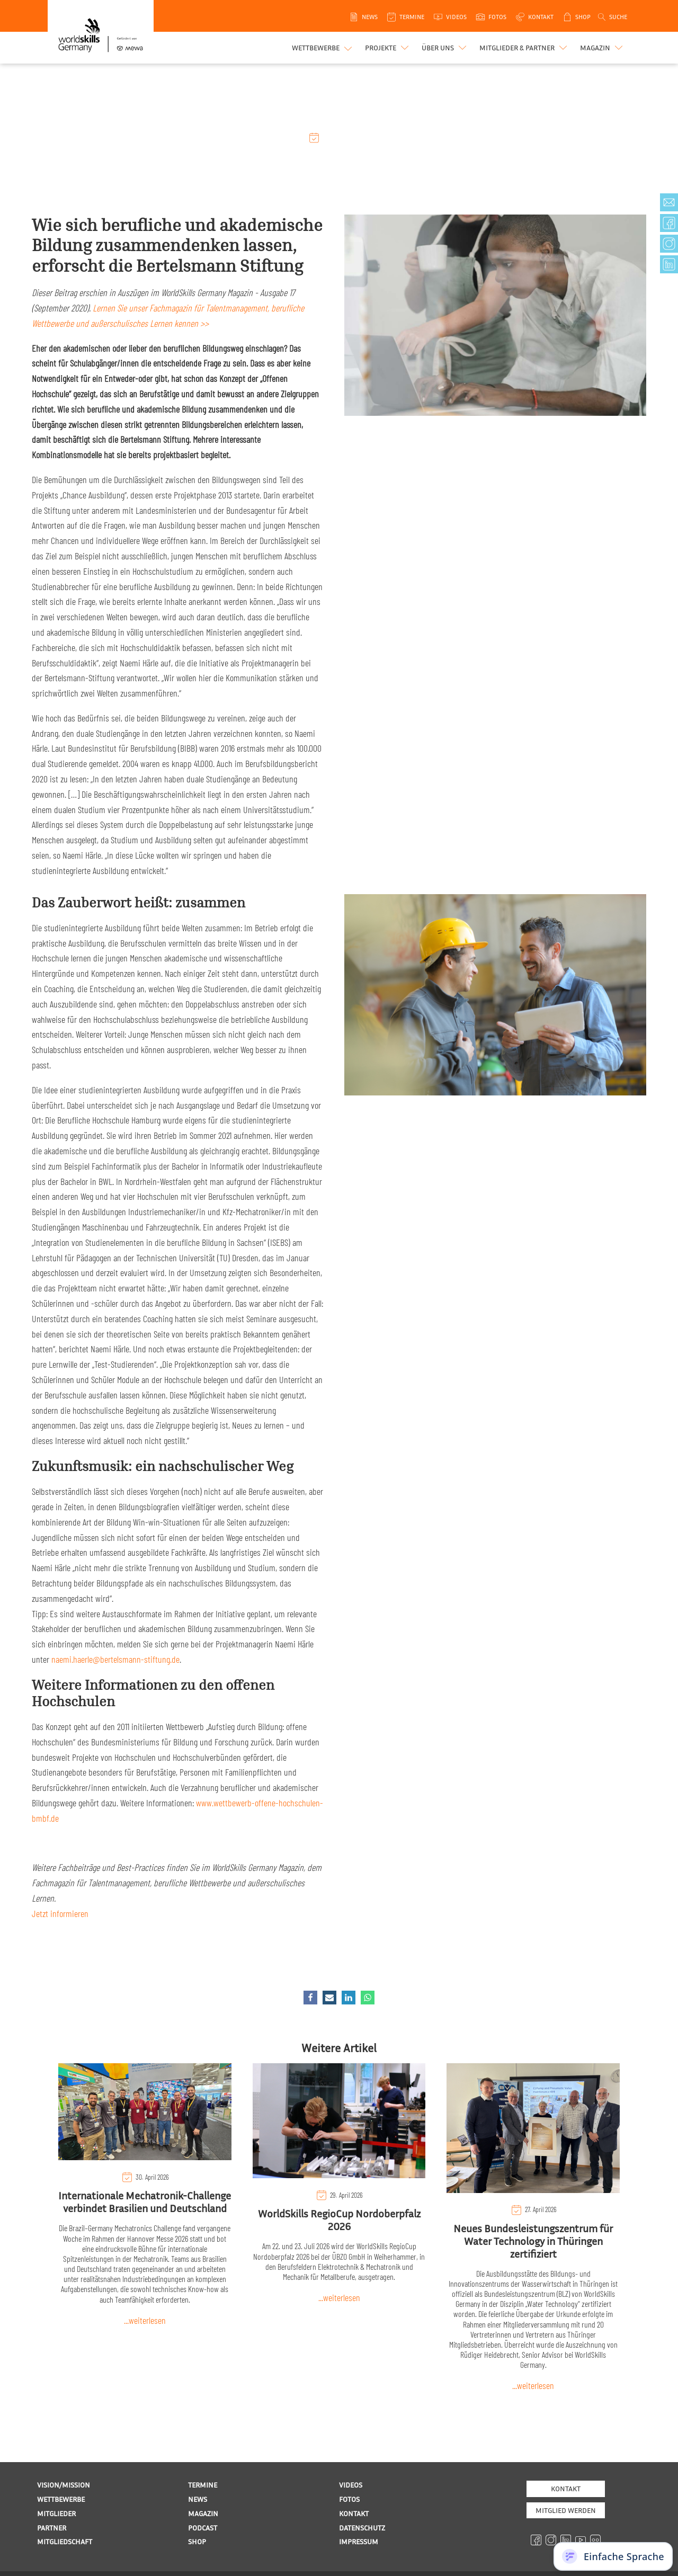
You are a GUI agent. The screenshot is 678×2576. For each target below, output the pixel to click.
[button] (388, 48)
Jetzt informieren (60, 1913)
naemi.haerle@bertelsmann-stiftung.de (115, 1659)
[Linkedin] (348, 1997)
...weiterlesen (145, 2320)
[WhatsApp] (367, 1997)
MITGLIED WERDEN (566, 2510)
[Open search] (611, 17)
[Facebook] (310, 1997)
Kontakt (566, 2488)
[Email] (329, 1997)
